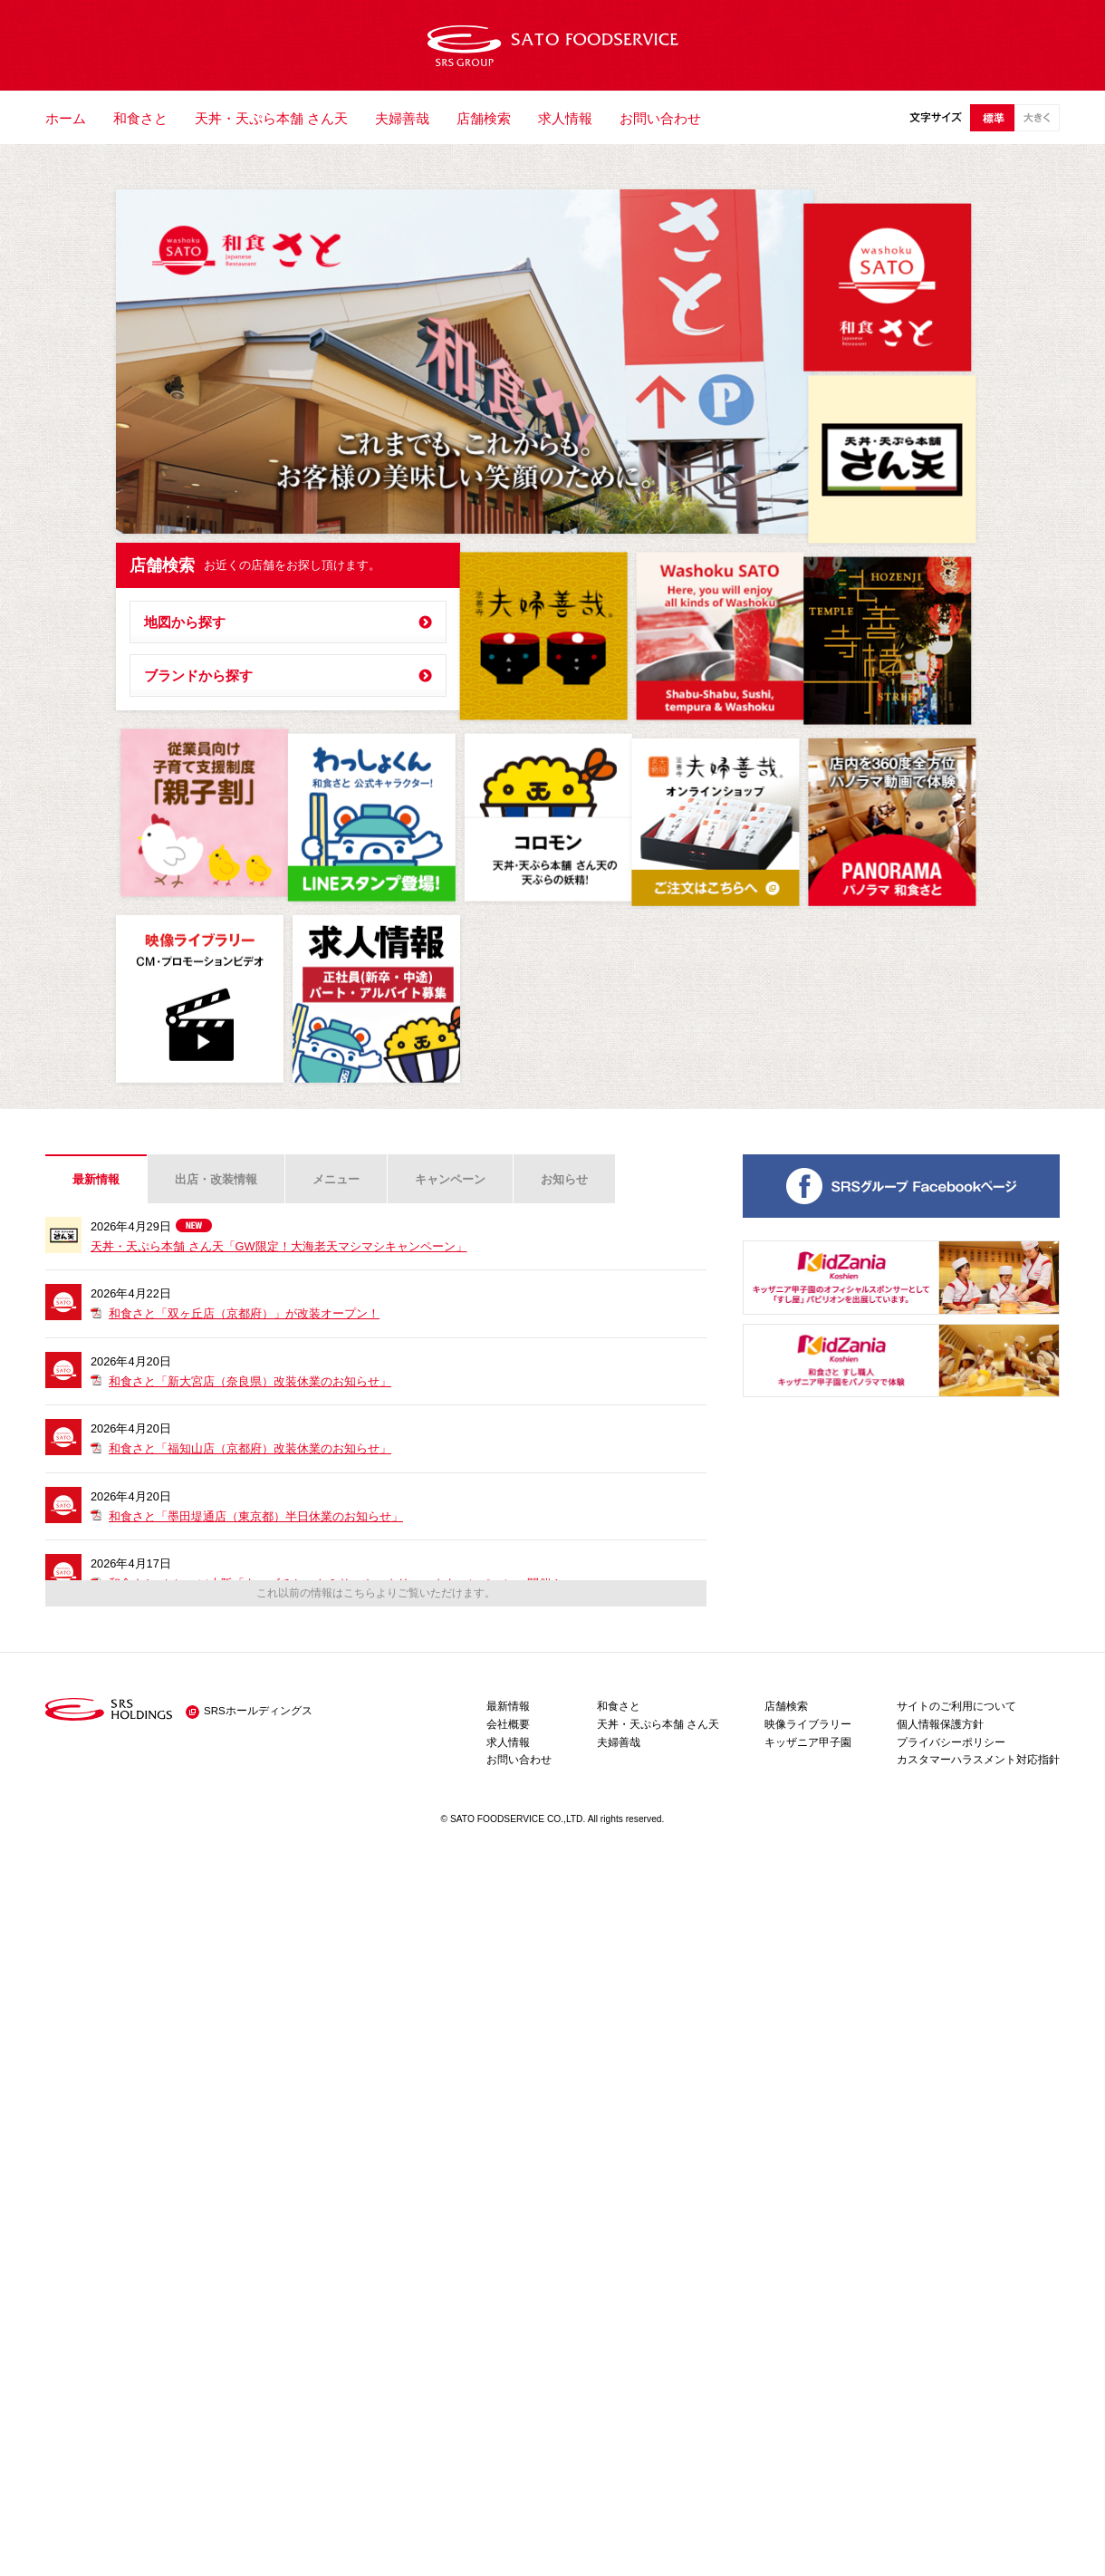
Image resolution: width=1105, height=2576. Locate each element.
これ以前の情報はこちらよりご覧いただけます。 (375, 1592)
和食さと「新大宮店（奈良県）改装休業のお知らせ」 (250, 1381)
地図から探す (185, 622)
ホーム (65, 118)
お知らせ (564, 1179)
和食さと (140, 118)
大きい (1037, 117)
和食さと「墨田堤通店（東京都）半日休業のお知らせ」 (256, 1516)
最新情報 (96, 1179)
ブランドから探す (198, 675)
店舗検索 (483, 118)
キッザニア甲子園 (807, 1742)
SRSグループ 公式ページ (901, 1186)
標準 (992, 117)
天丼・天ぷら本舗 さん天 (271, 118)
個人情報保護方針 (940, 1724)
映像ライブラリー (807, 1724)
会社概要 (508, 1724)
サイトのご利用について (956, 1706)
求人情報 (565, 118)
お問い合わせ (660, 118)
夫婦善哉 (402, 118)
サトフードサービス (553, 45)
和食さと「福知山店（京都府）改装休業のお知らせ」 (250, 1448)
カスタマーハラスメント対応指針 (978, 1759)
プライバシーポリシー (951, 1742)
